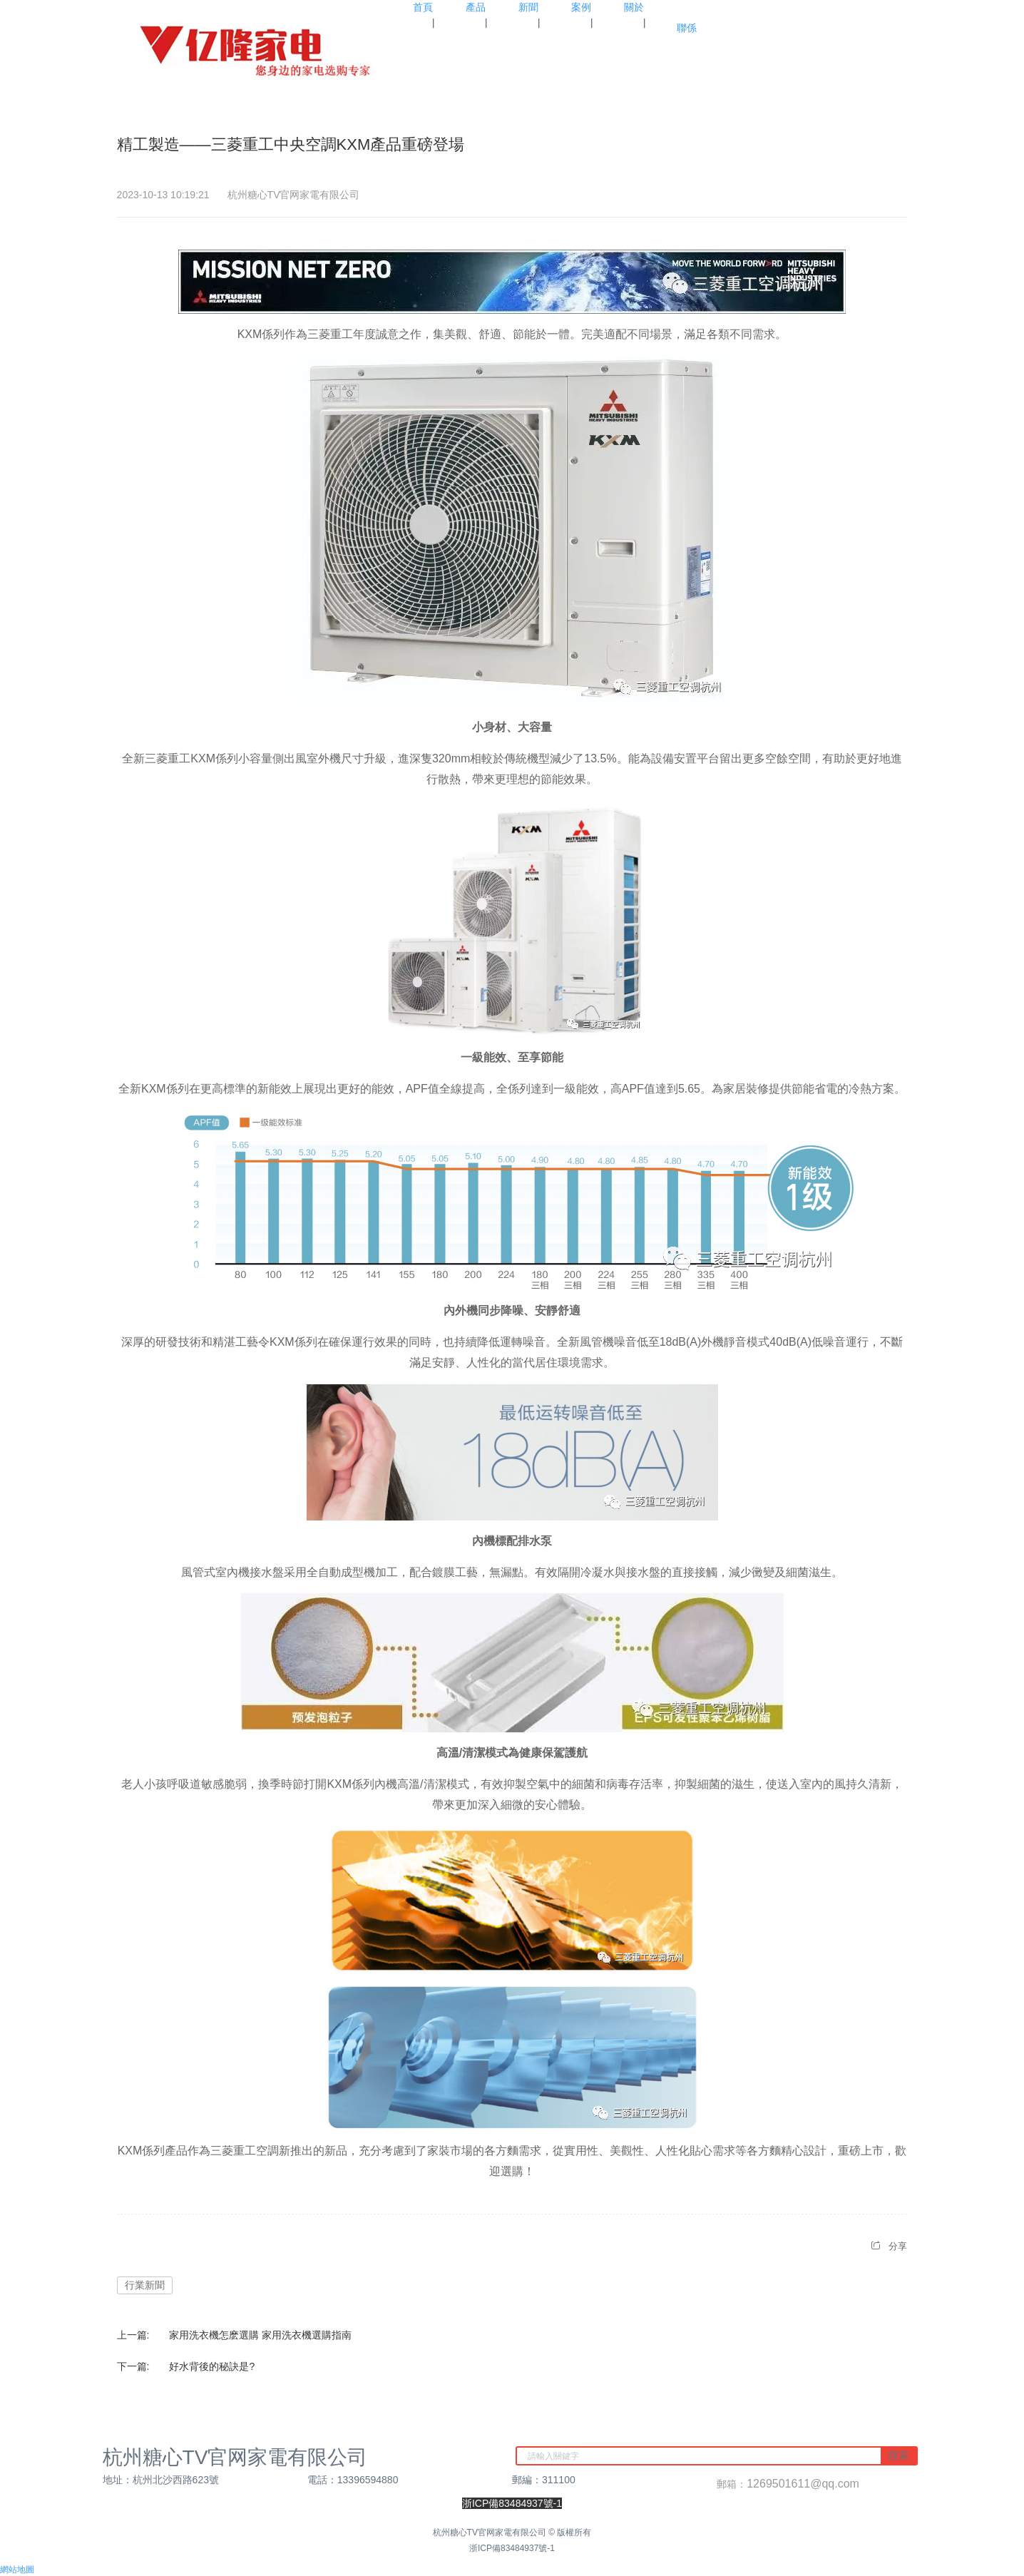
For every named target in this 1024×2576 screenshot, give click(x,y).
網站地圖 (17, 2570)
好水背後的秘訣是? (212, 2366)
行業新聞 (145, 2285)
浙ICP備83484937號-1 (512, 2548)
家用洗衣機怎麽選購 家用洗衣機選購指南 (260, 2335)
